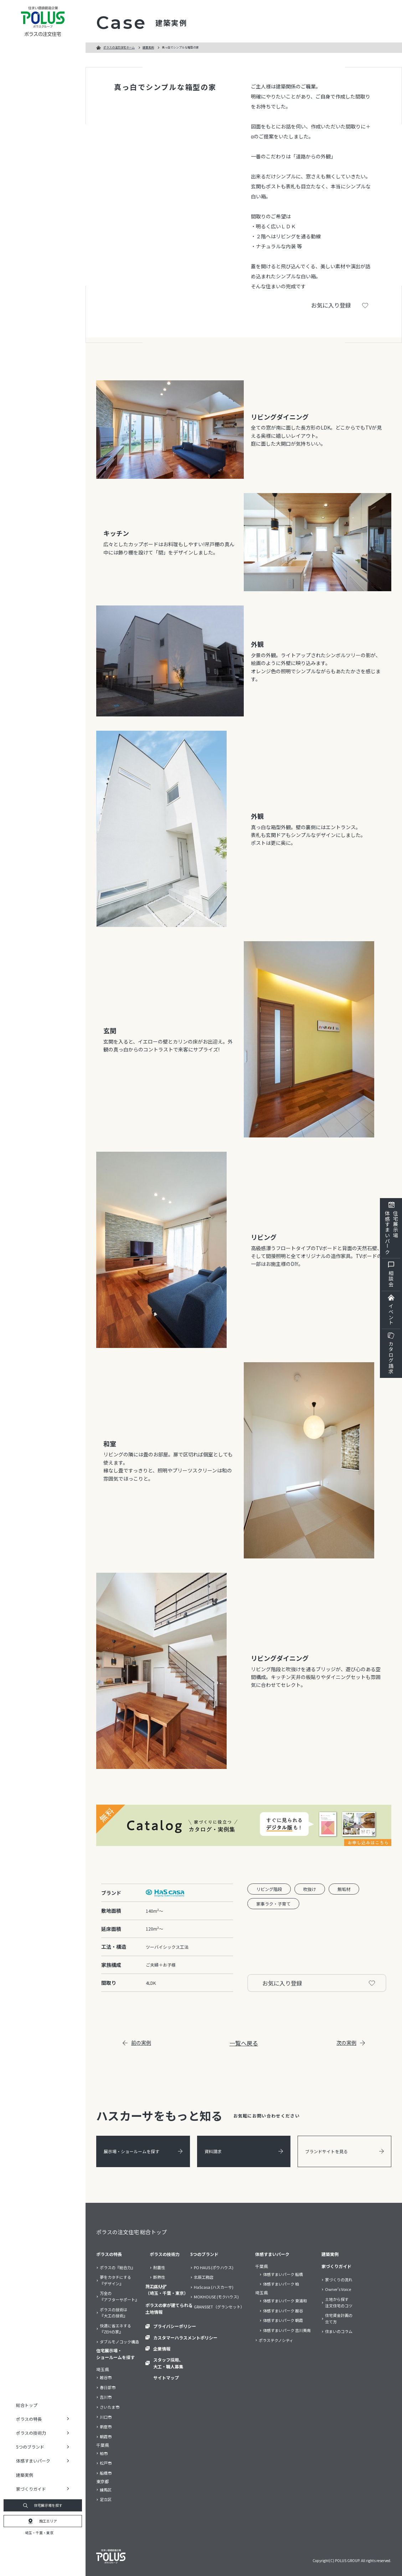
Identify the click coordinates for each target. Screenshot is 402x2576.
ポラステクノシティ (276, 2340)
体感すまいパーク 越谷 (283, 2310)
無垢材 (343, 1889)
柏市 (104, 2453)
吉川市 (106, 2397)
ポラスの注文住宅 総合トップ (131, 2232)
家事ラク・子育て (273, 1904)
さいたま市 (109, 2407)
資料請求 (244, 2151)
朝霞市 (106, 2436)
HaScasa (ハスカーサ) (213, 2287)
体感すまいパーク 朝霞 (283, 2320)
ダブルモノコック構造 (119, 2341)
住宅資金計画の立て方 (338, 2318)
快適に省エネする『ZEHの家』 (115, 2329)
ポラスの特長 (109, 2254)
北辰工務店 (203, 2277)
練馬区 (106, 2490)
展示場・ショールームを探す (143, 2151)
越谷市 (106, 2377)
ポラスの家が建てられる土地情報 (168, 2308)
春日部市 (107, 2387)
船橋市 (106, 2473)
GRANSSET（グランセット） (219, 2306)
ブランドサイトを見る (344, 2151)
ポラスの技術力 (165, 2254)
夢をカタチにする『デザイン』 (115, 2280)
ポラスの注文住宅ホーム (119, 47)
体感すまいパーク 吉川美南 (287, 2330)
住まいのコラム (338, 2331)
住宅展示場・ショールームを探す (115, 2353)
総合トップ (26, 2405)
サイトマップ (166, 2377)
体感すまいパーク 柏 (281, 2284)
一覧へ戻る (244, 2043)
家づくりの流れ (338, 2279)
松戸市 (106, 2463)
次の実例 (350, 2042)
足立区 (106, 2499)
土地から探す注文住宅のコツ (338, 2302)
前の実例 (137, 2042)
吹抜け (309, 1889)
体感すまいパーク (272, 2254)
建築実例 (24, 2475)
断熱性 (159, 2277)
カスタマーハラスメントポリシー (185, 2337)
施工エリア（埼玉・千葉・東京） (166, 2289)
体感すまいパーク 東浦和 (285, 2300)
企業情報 (161, 2349)
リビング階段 (269, 1889)
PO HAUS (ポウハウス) (213, 2267)
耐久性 (159, 2287)
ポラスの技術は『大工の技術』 (113, 2313)
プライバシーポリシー (174, 2326)
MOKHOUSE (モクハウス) (216, 2296)
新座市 (106, 2426)
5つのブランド (204, 2254)
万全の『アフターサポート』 (119, 2296)
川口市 (106, 2417)
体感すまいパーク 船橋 (283, 2274)
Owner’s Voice (338, 2289)
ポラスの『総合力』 (117, 2267)
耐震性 (159, 2267)
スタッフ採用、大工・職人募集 (168, 2363)
